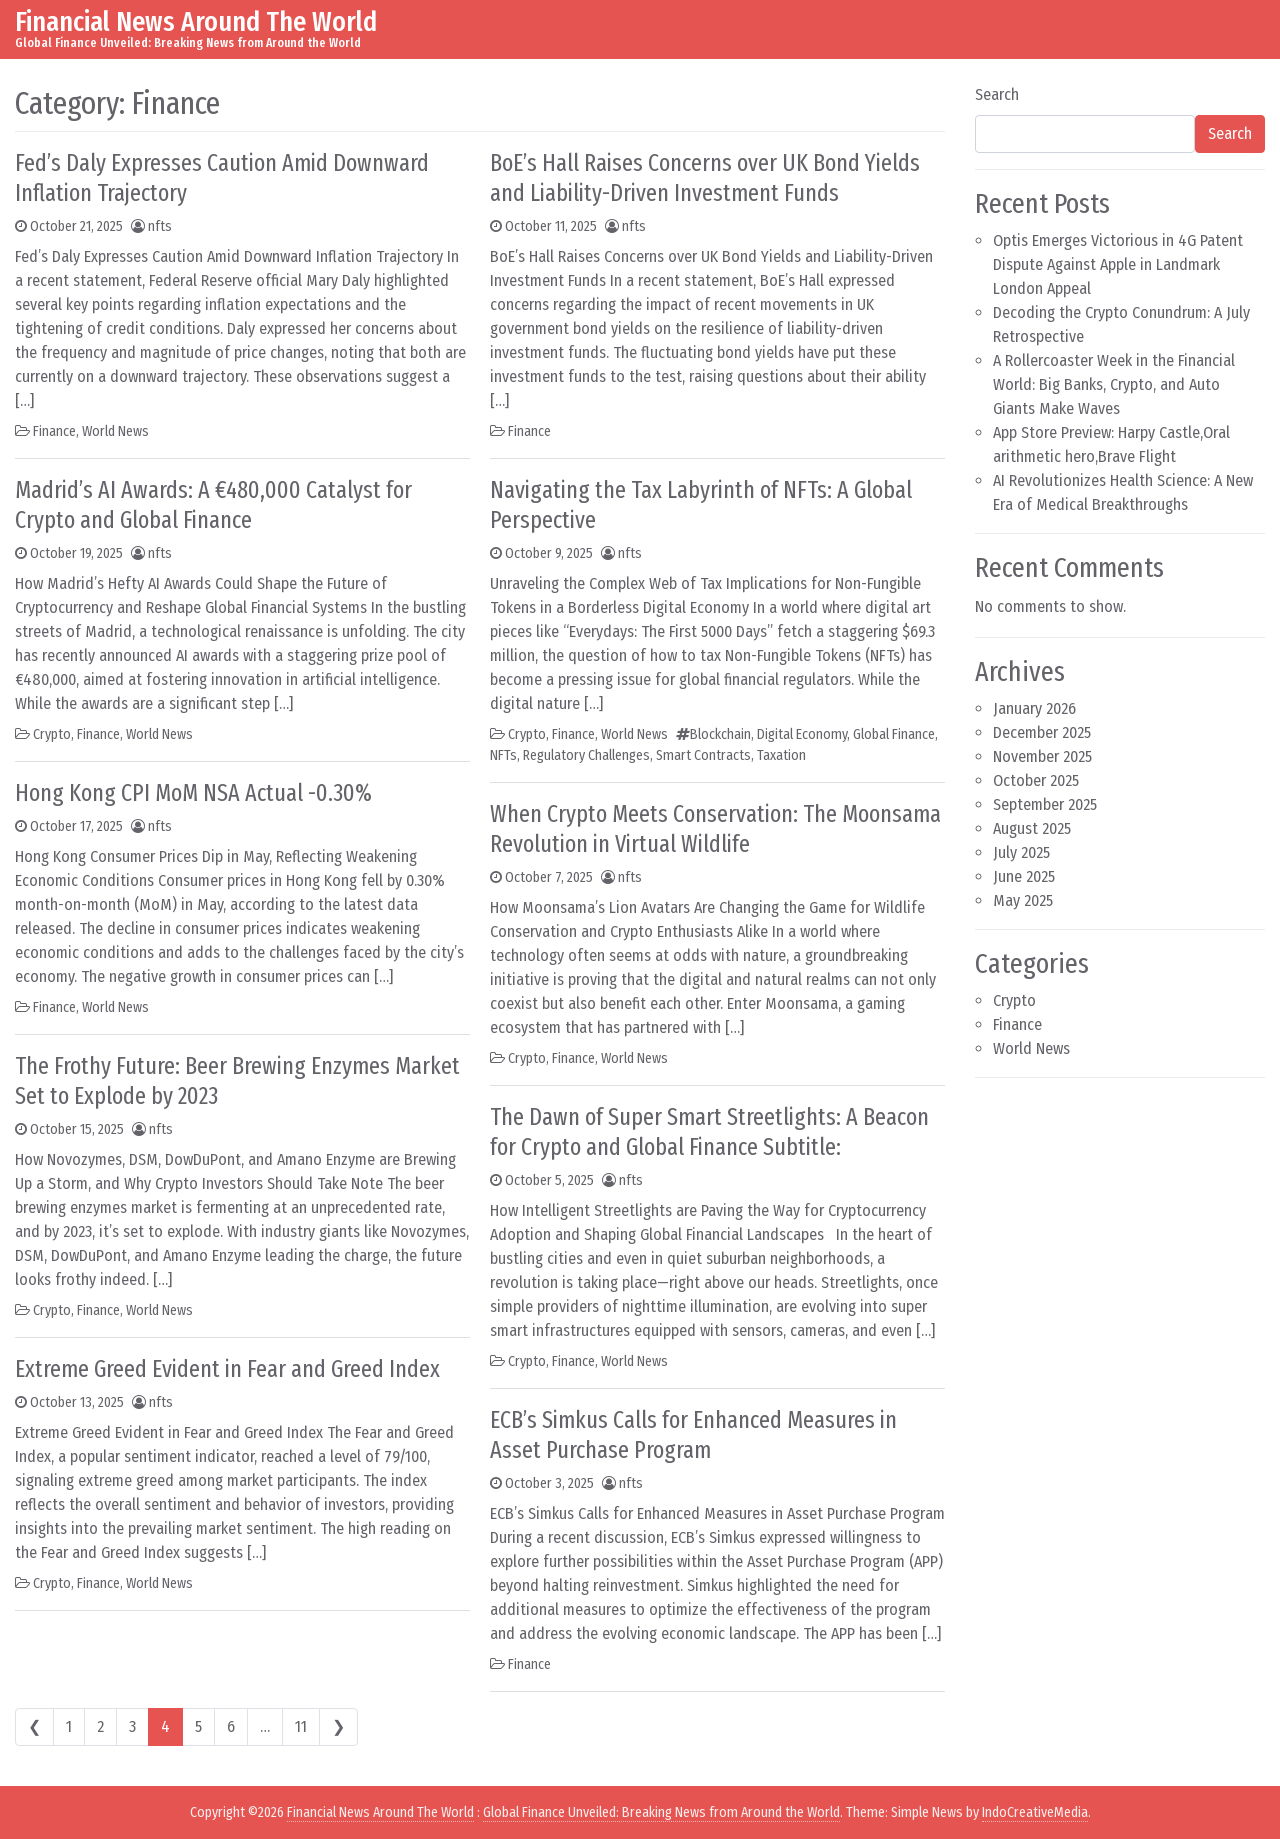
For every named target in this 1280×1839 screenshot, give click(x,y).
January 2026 (1034, 708)
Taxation (781, 755)
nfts (160, 226)
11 (301, 1726)
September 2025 (1045, 804)
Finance (54, 431)
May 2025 (1023, 900)
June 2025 (1024, 876)
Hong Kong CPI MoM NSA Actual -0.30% (193, 793)
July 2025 (1021, 852)
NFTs (503, 755)
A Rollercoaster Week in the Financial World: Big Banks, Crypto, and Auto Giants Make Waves (1114, 384)
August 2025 (1032, 828)
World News (115, 431)
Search (997, 94)
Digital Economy (802, 734)
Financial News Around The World (196, 21)
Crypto (52, 734)
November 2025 (1042, 756)
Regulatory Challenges (586, 755)
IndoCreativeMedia (1035, 1812)
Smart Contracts (703, 755)
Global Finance (894, 734)
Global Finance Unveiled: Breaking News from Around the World (661, 1812)
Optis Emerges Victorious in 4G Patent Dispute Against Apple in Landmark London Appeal (1118, 264)
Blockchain (720, 734)
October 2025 (1036, 780)
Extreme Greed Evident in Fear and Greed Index (227, 1369)
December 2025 (1042, 732)
